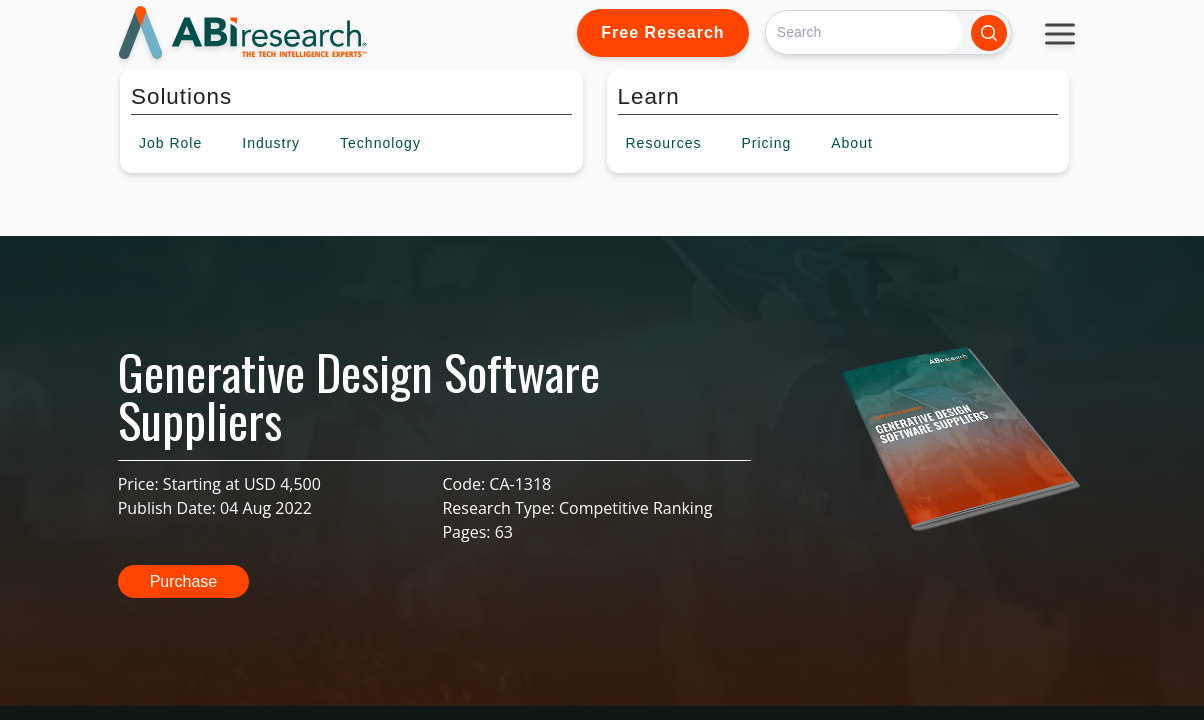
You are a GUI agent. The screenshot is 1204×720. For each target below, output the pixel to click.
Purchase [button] (184, 581)
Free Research (662, 32)
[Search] (864, 32)
